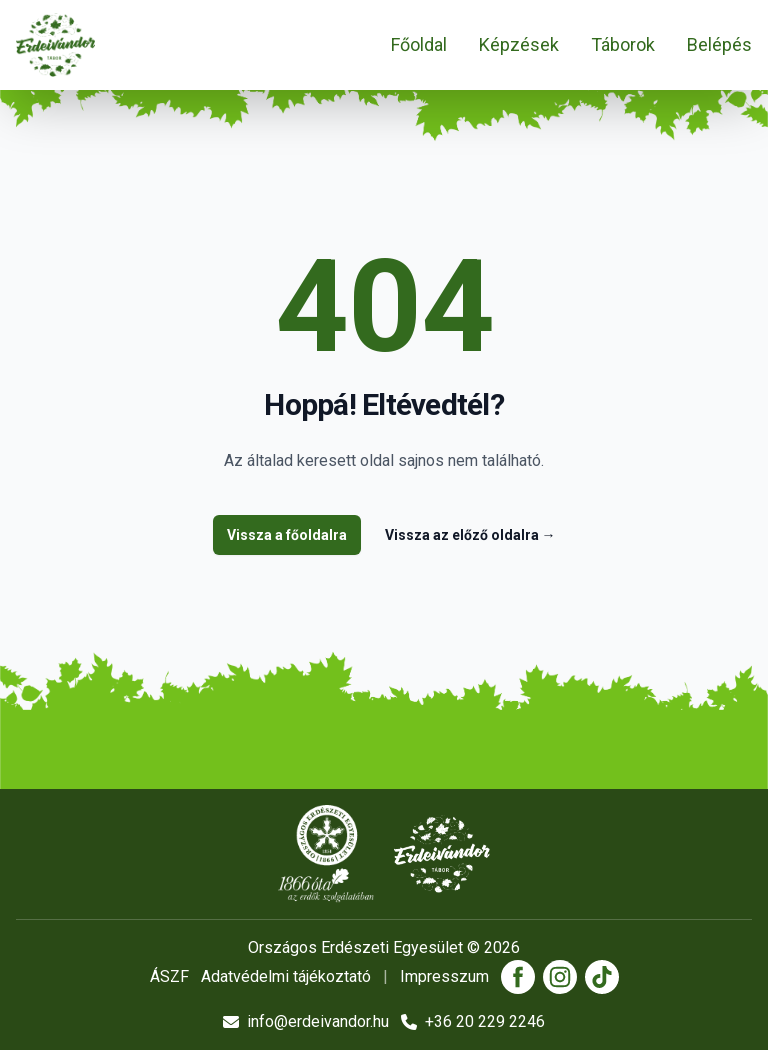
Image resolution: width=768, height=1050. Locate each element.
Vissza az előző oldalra (470, 535)
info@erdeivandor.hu (306, 1021)
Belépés (719, 44)
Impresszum (444, 976)
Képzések (519, 44)
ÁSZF (169, 976)
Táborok (623, 44)
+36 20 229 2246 (473, 1021)
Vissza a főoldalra (287, 535)
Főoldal (419, 44)
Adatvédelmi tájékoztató (286, 976)
